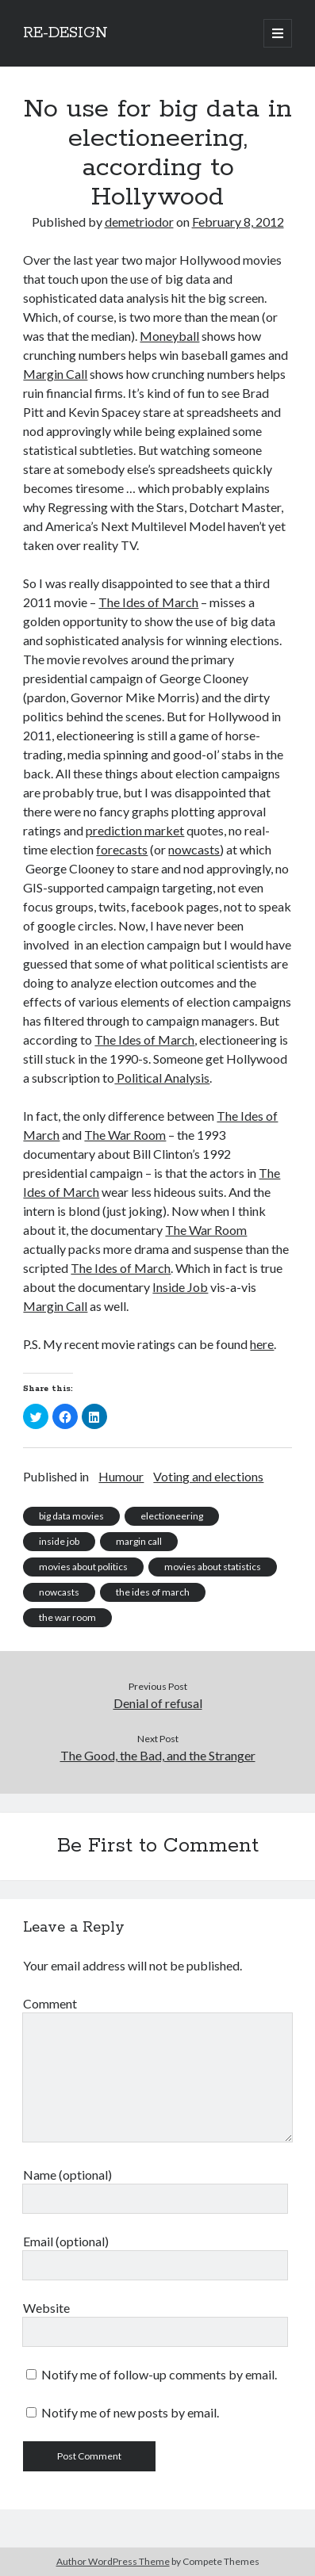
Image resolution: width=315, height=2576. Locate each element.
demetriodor (139, 221)
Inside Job (180, 1286)
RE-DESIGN (65, 33)
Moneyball (169, 335)
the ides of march (153, 1592)
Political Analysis (161, 1077)
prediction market (135, 830)
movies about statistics (212, 1567)
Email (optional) (66, 2241)
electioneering (171, 1516)
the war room (67, 1617)
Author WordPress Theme (113, 2561)
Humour (121, 1476)
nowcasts (194, 849)
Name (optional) (67, 2174)
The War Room (125, 1134)
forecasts (122, 849)
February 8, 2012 (238, 221)
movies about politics (83, 1567)
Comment (50, 2003)
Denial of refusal (157, 1702)
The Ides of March (148, 602)
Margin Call (55, 373)
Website (46, 2307)
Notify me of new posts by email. (130, 2412)
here (262, 1343)
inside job (59, 1541)
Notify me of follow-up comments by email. (159, 2374)
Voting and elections (208, 1476)
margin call (139, 1541)
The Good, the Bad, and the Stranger (157, 1755)
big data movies (71, 1516)
